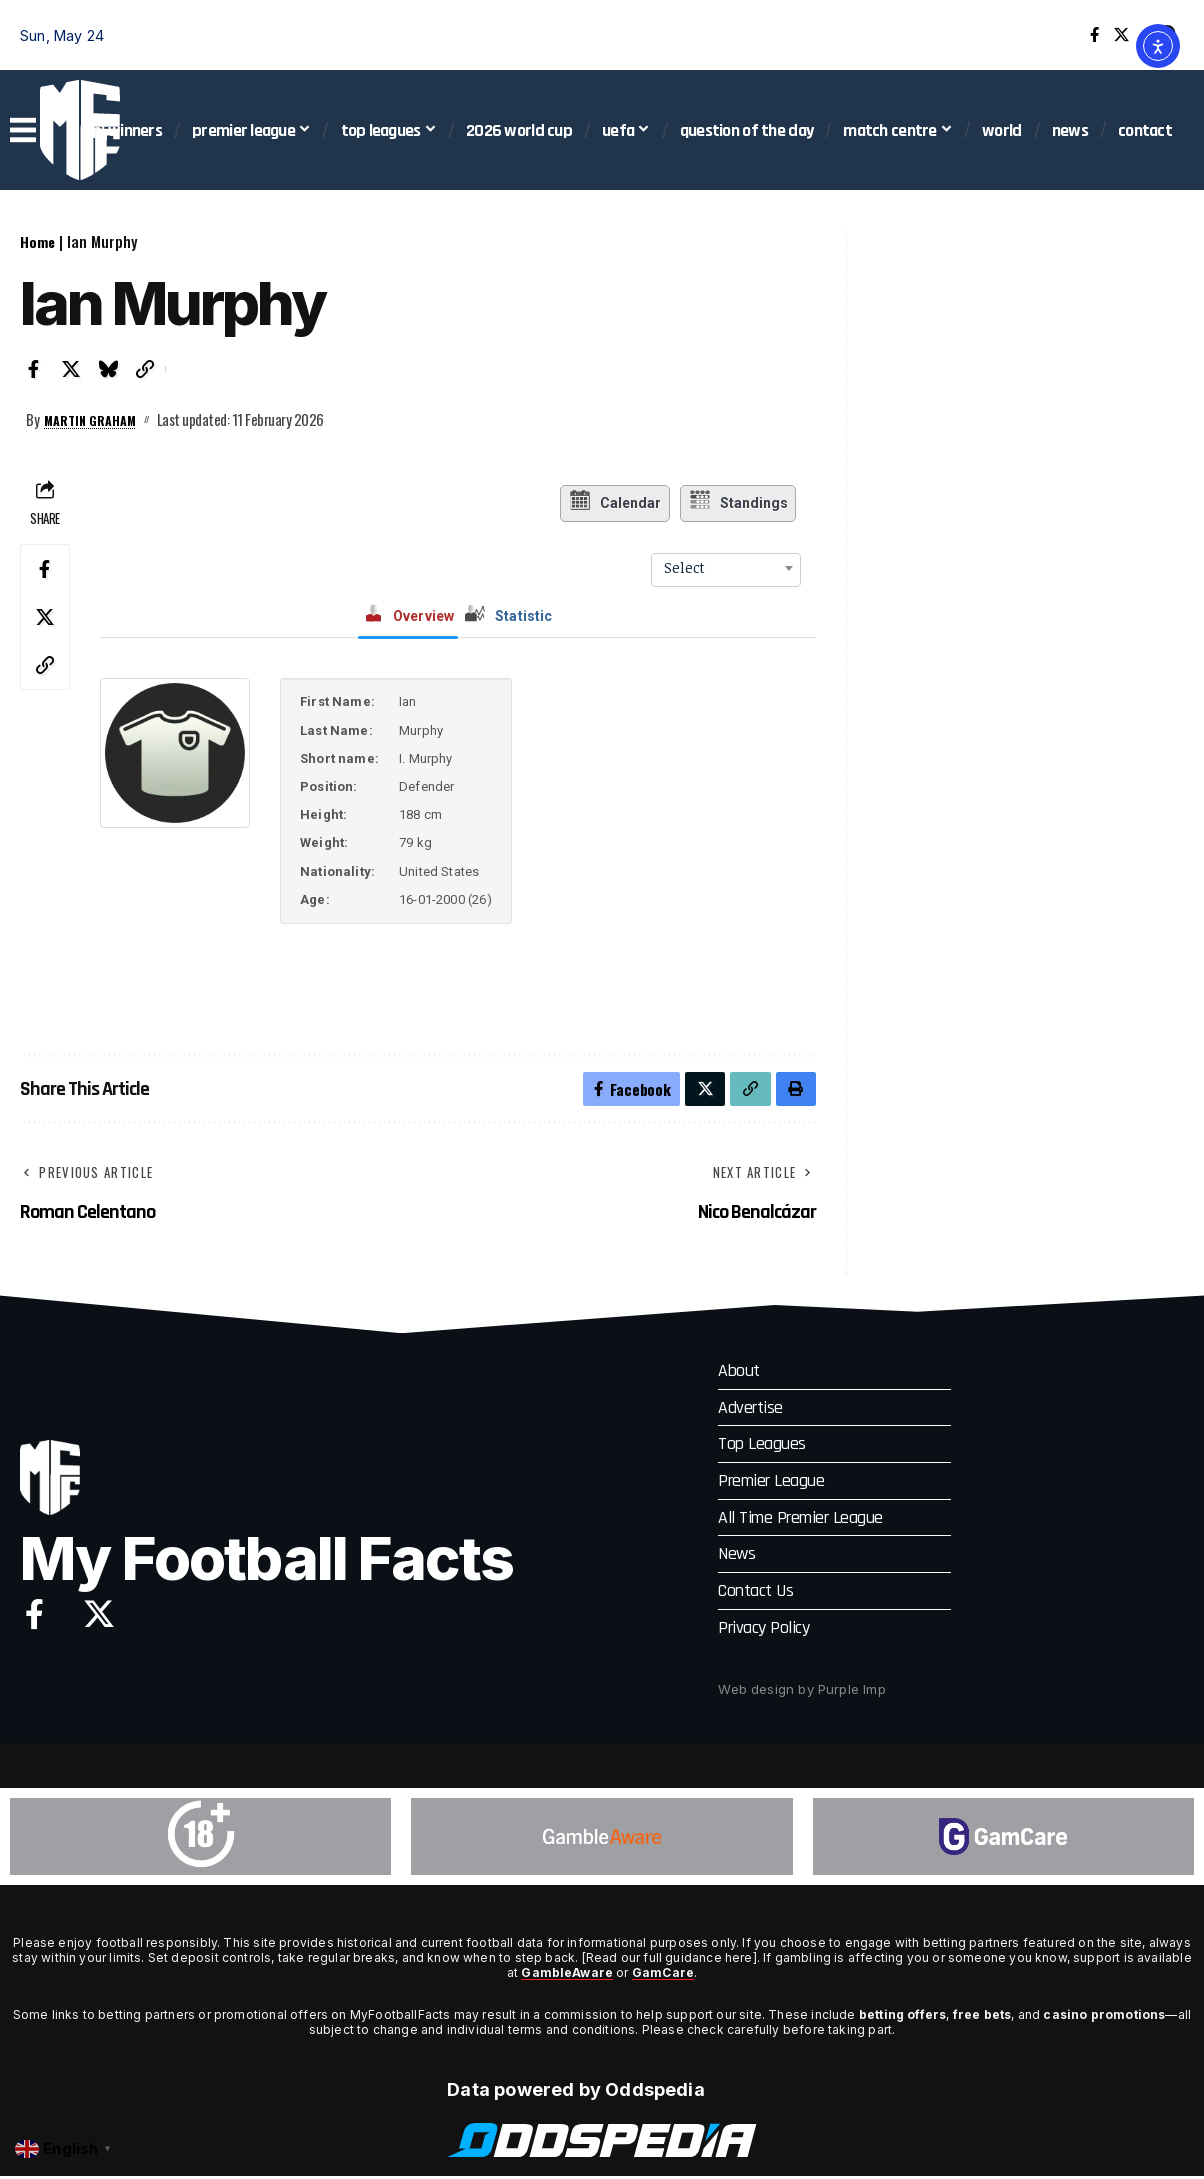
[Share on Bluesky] (108, 369)
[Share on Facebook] (34, 369)
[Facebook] (1094, 35)
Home (38, 241)
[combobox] (726, 567)
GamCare (663, 1976)
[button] (145, 369)
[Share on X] (71, 369)
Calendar (611, 503)
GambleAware (567, 1976)
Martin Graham (97, 419)
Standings (740, 503)
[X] (1121, 35)
